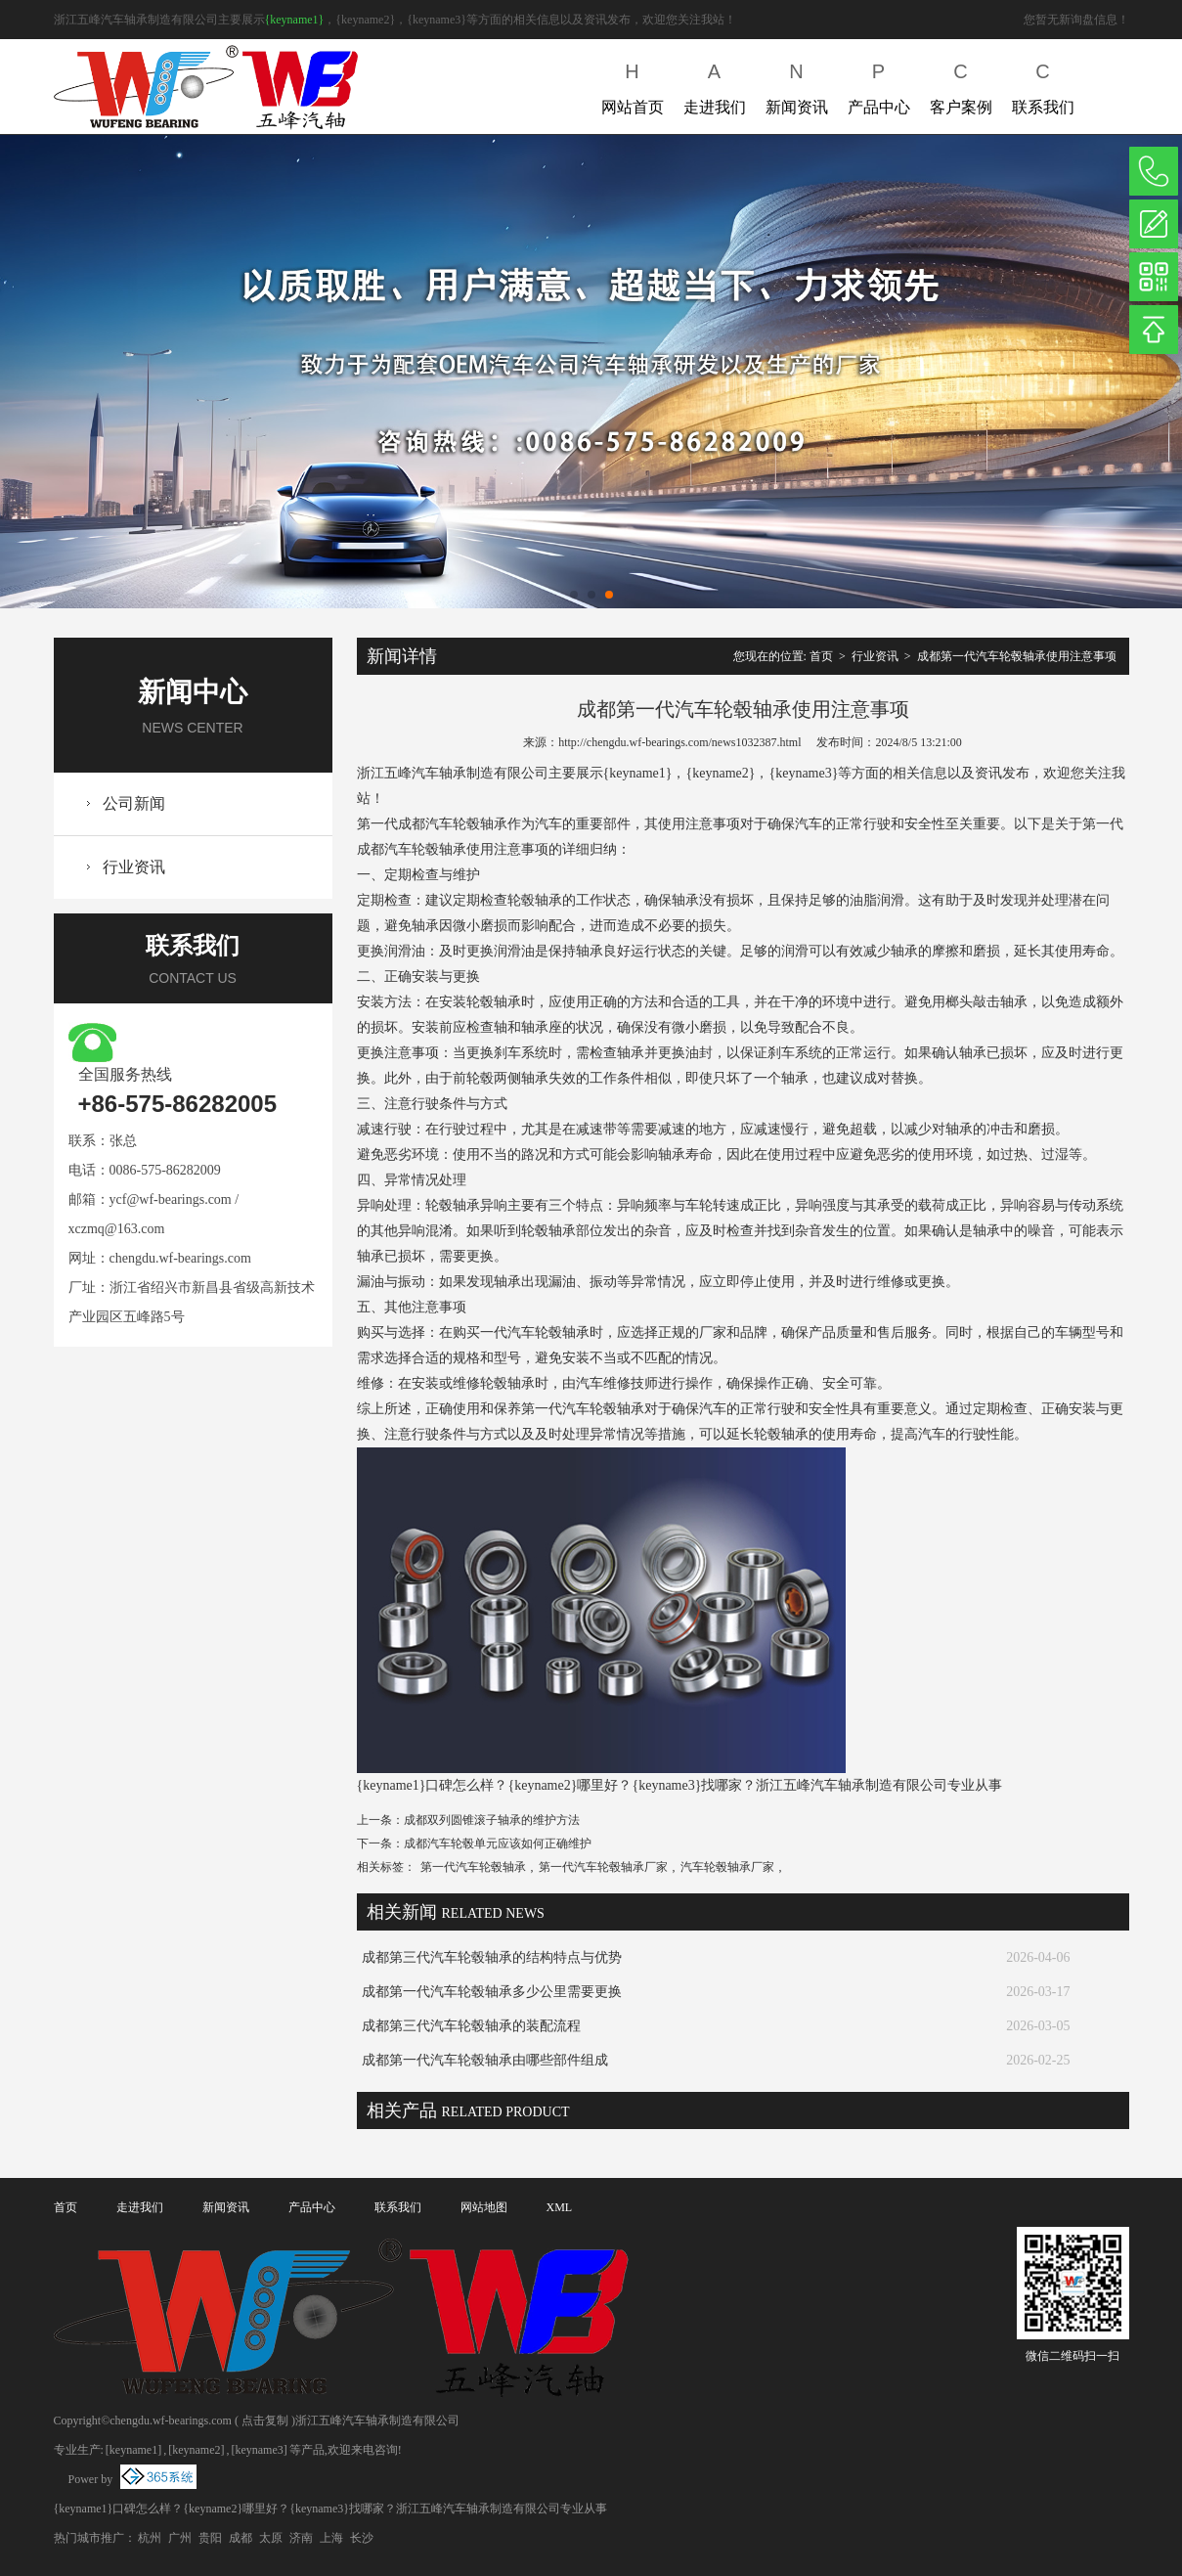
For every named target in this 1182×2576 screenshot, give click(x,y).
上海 (331, 2538)
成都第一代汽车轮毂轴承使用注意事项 (1016, 656)
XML (560, 2207)
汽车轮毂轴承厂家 (727, 1867)
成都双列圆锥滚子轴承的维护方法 (492, 1820)
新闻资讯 (797, 84)
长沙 (361, 2538)
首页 (821, 656)
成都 (240, 2538)
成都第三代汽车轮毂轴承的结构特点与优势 (492, 1957)
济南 (301, 2538)
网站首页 (632, 84)
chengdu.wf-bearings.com (180, 1258)
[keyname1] (133, 2450)
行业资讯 (134, 867)
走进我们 (714, 84)
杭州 (149, 2538)
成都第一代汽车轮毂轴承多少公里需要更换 (492, 1991)
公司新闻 (134, 803)
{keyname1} (295, 19)
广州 (180, 2538)
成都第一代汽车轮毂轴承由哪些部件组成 (485, 2060)
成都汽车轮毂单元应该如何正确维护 (497, 1843)
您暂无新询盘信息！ (1076, 19)
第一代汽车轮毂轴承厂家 (603, 1867)
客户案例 (961, 84)
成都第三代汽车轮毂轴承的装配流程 (471, 2026)
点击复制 (264, 2420)
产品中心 (879, 84)
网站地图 (483, 2207)
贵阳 (210, 2538)
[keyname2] (196, 2450)
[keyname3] (258, 2450)
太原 (271, 2538)
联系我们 (1043, 84)
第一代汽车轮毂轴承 (473, 1867)
